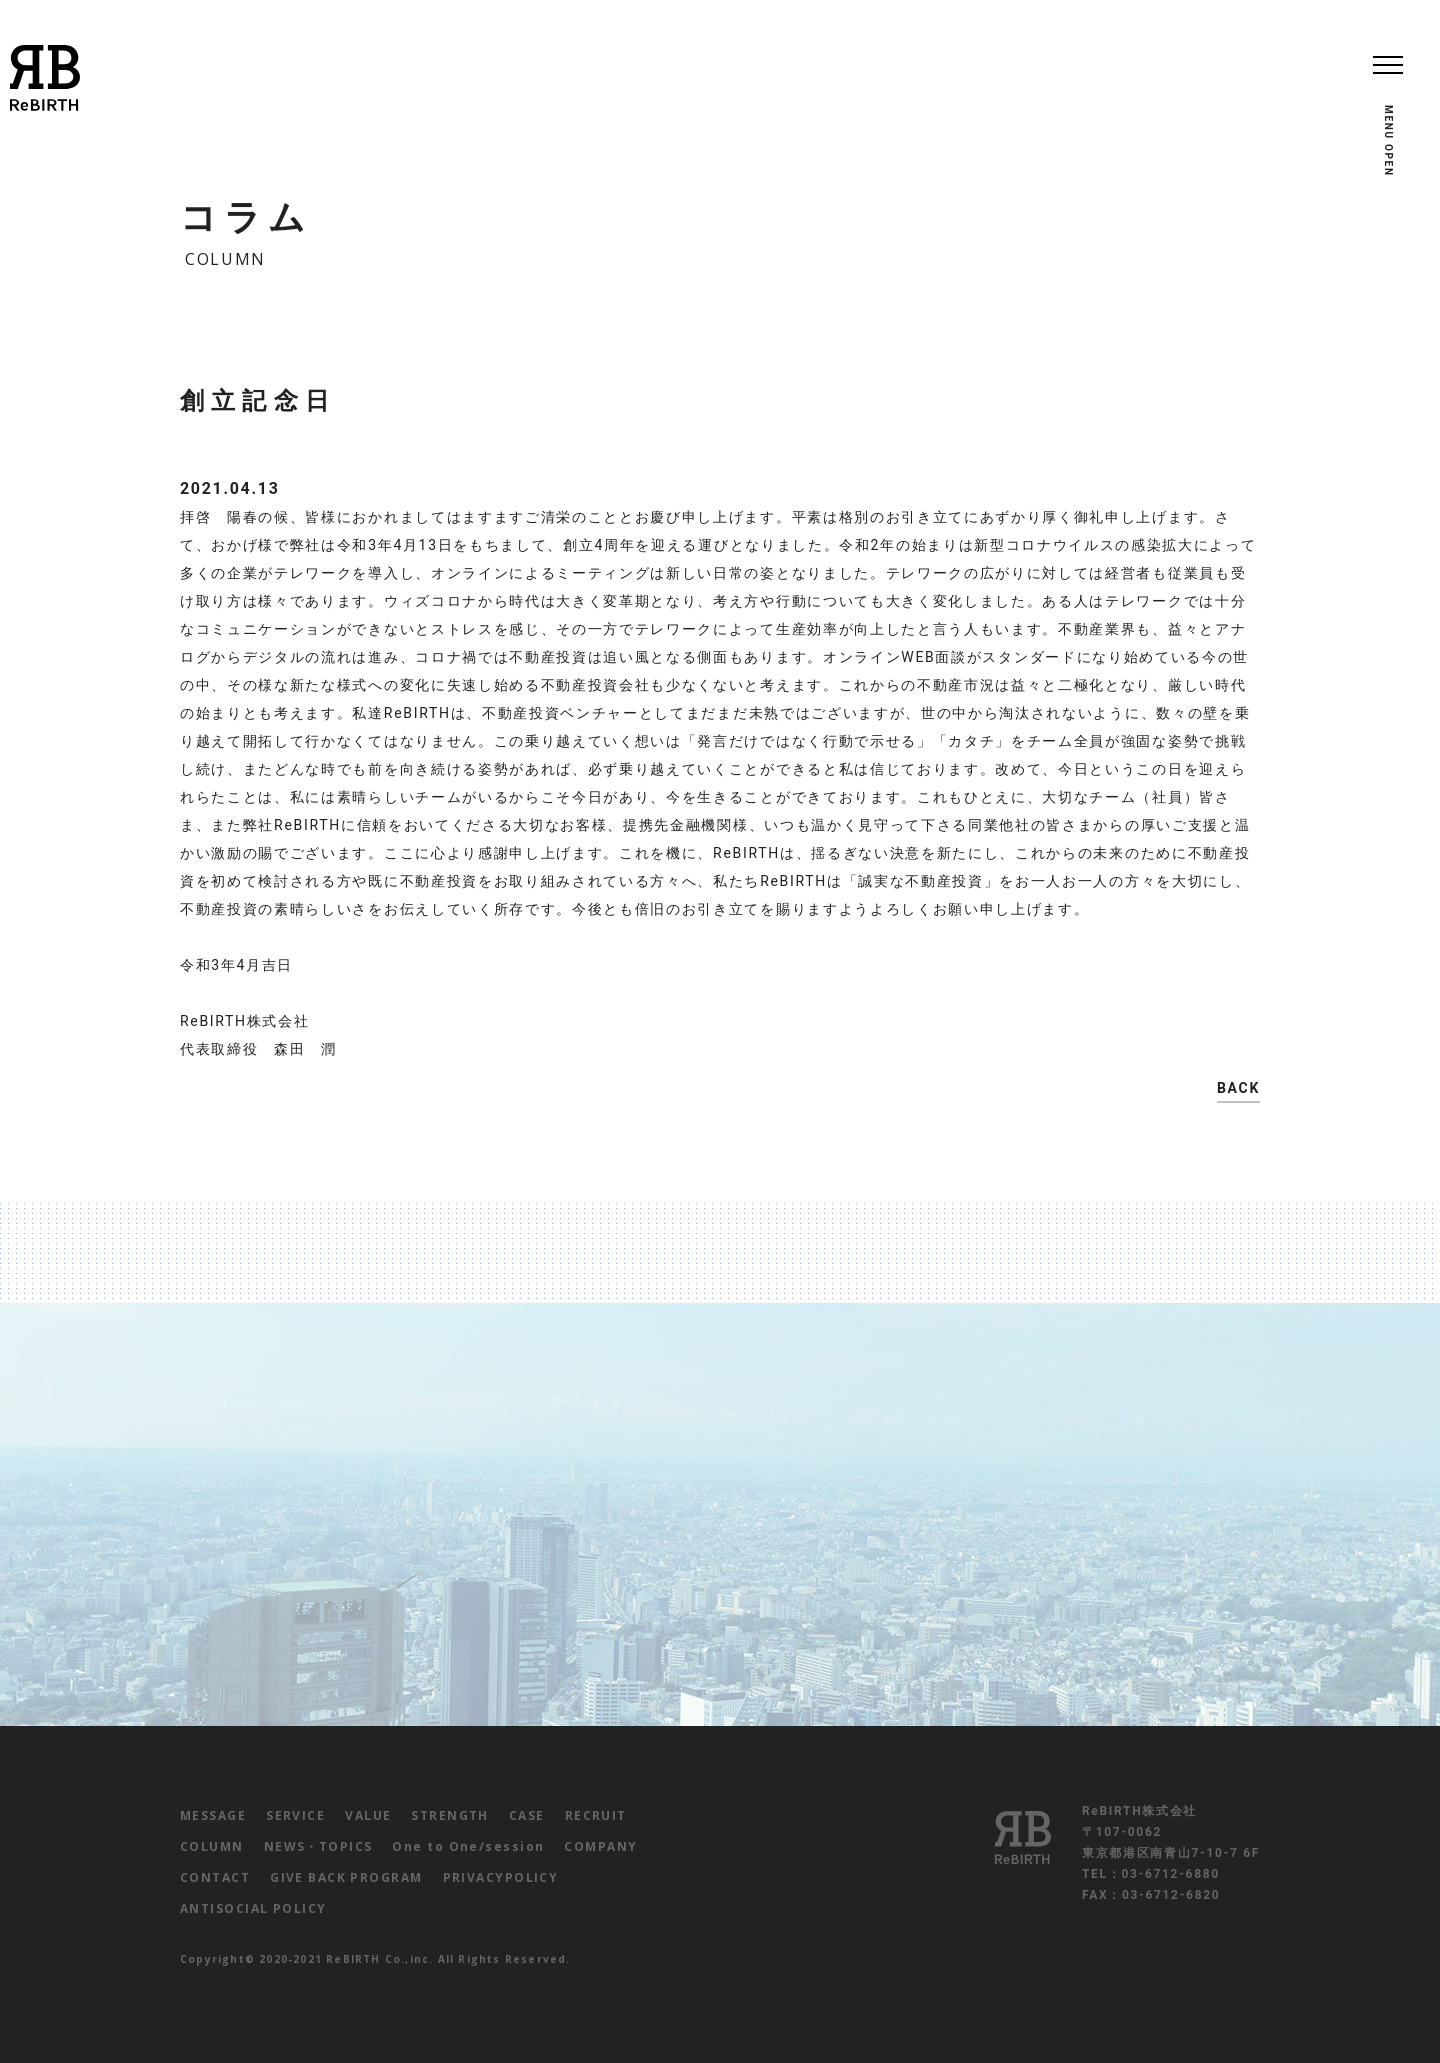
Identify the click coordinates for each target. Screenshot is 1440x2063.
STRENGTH (450, 1815)
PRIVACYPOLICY (501, 1877)
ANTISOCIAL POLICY (253, 1908)
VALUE (368, 1815)
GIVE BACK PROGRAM (346, 1877)
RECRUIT (596, 1815)
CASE (527, 1815)
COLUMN (212, 1846)
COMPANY (600, 1846)
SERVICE (295, 1815)
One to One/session (468, 1846)
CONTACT (215, 1877)
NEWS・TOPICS (318, 1846)
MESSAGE (213, 1815)
